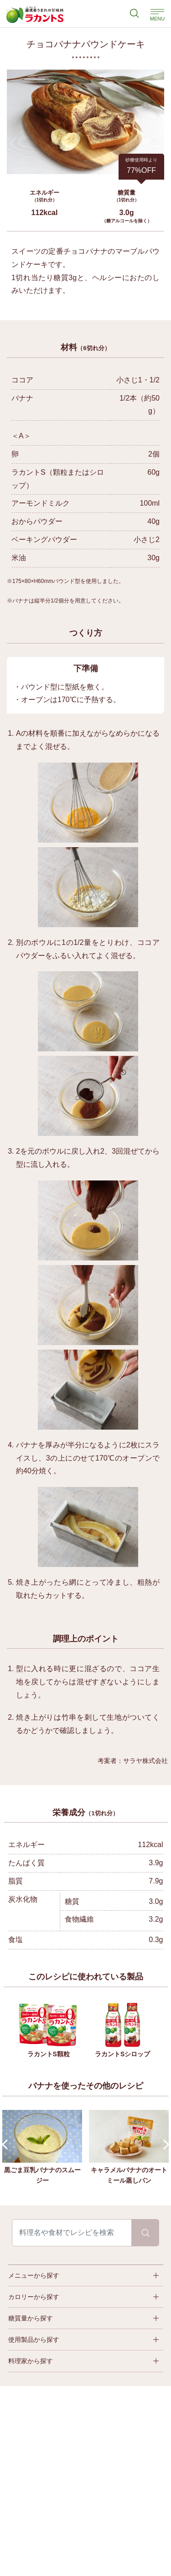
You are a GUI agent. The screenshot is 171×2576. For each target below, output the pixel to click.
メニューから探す (33, 2275)
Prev (7, 2144)
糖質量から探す (30, 2318)
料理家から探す (30, 2361)
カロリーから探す (33, 2296)
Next (164, 2144)
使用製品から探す (33, 2339)
